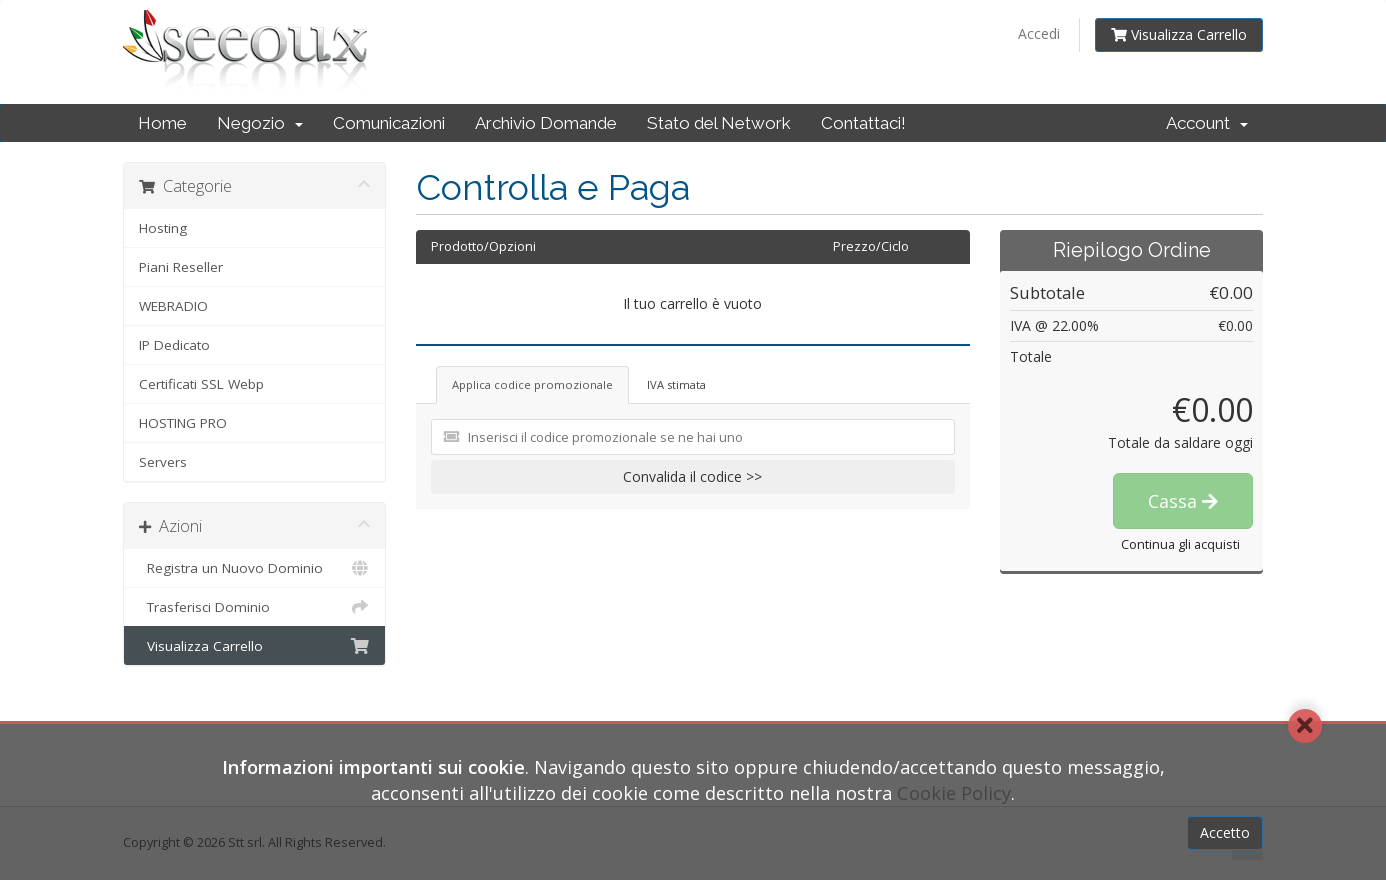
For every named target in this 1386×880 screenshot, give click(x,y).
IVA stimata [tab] (676, 384)
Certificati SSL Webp (201, 384)
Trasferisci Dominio (254, 607)
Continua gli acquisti (1180, 544)
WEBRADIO (173, 306)
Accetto (1225, 832)
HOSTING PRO (183, 423)
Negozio (260, 123)
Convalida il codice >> (692, 476)
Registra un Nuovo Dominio (254, 568)
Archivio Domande (546, 123)
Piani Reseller (181, 267)
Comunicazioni (389, 123)
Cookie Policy (954, 793)
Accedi (1039, 33)
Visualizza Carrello (1179, 34)
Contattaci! (863, 123)
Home (162, 123)
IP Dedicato (174, 345)
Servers (163, 462)
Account (1207, 123)
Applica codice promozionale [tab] (532, 384)
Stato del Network (719, 123)
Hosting (163, 228)
